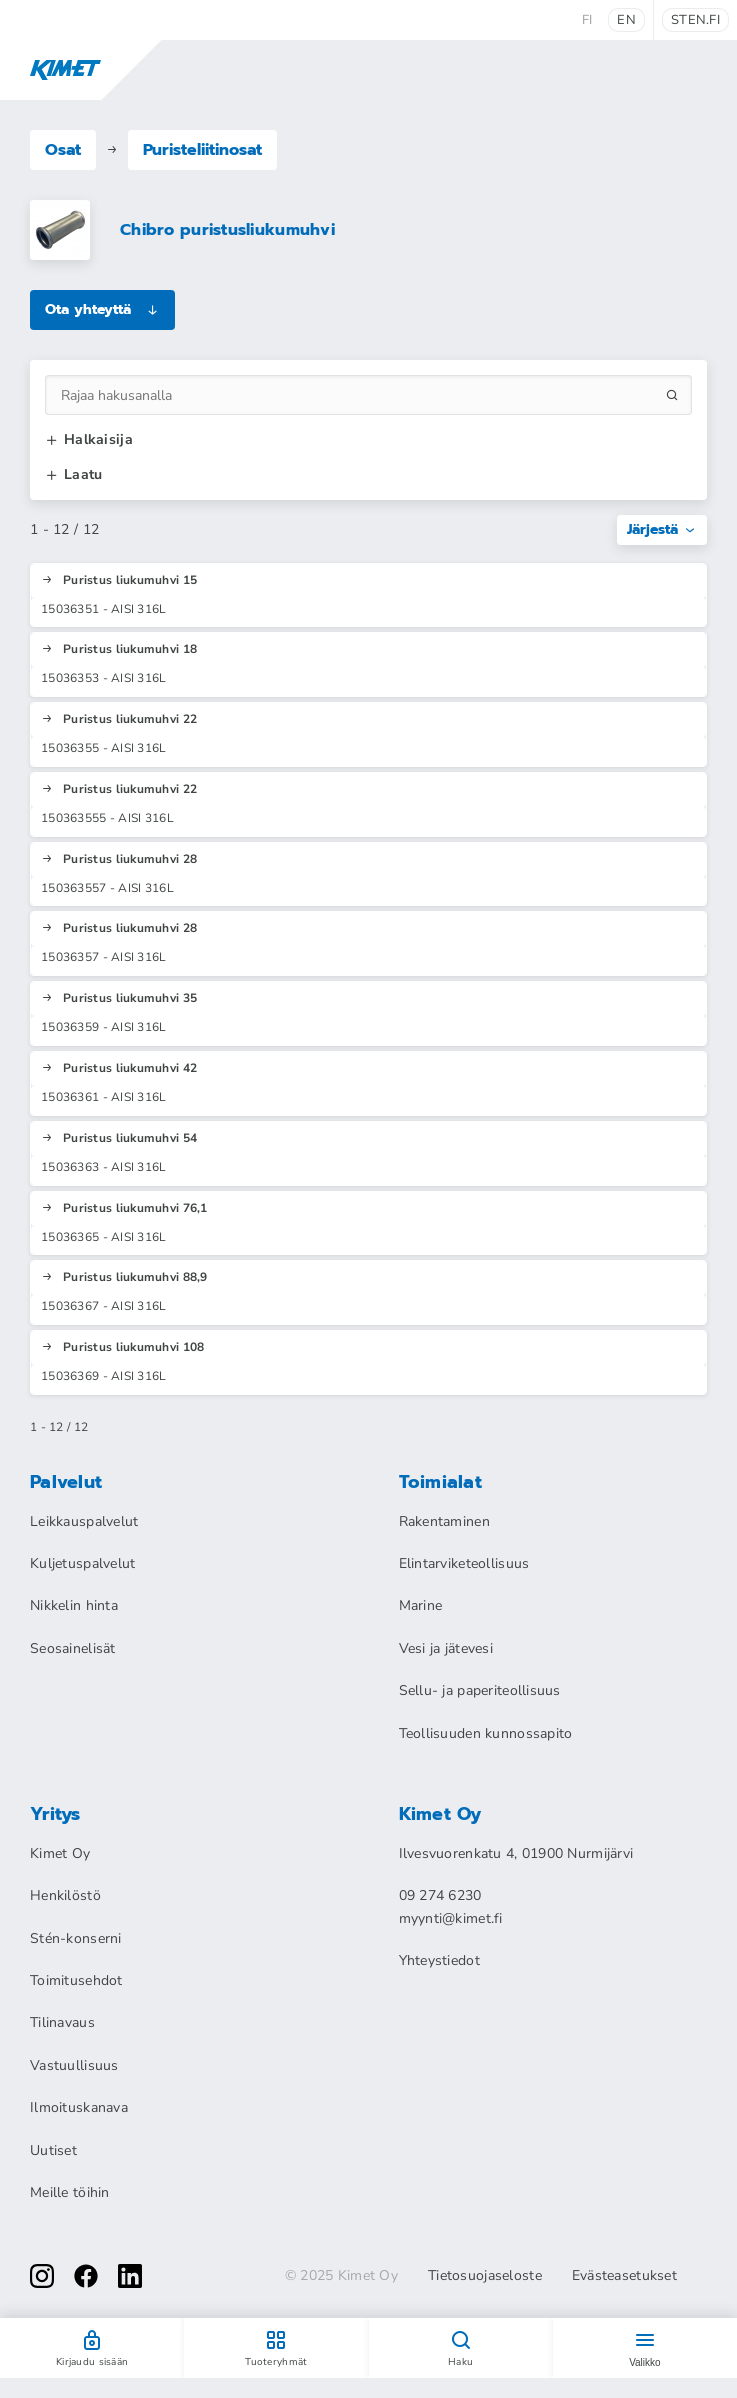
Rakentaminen (444, 1521)
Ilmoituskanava (79, 2107)
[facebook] (86, 2276)
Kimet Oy (60, 1853)
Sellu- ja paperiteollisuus (480, 1690)
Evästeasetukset (624, 2276)
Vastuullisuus (74, 2065)
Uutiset (53, 2150)
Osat (63, 150)
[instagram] (42, 2276)
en (626, 20)
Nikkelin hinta (74, 1605)
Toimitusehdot (76, 1980)
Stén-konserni (76, 1938)
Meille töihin (70, 2192)
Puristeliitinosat (202, 150)
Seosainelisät (73, 1648)
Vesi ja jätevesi (446, 1648)
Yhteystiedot (439, 1960)
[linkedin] (130, 2276)
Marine (421, 1605)
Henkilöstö (65, 1895)
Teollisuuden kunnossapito (486, 1733)
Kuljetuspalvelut (82, 1563)
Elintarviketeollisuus (464, 1563)
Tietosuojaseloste (485, 2276)
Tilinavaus (62, 2022)
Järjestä (662, 529)
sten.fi (695, 20)
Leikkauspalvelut (84, 1521)
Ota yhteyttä (102, 309)
